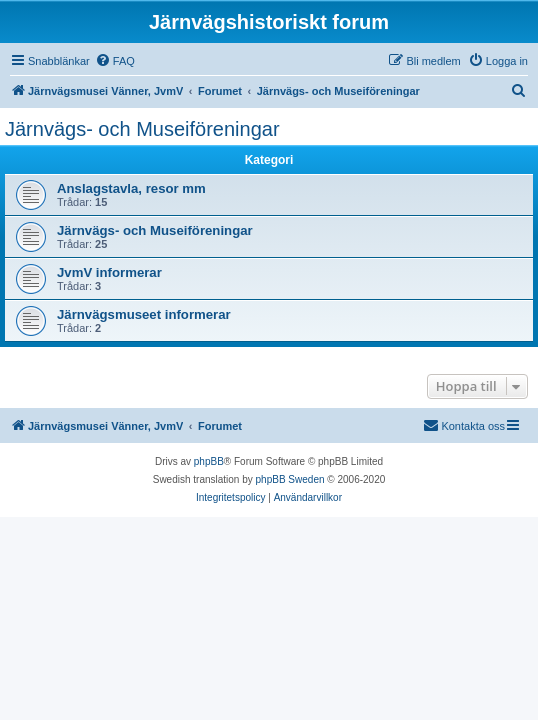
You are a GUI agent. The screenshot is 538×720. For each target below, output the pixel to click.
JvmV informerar (109, 272)
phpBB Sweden (290, 479)
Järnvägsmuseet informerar (144, 314)
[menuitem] (115, 61)
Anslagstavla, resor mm (131, 188)
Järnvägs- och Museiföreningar (142, 129)
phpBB (209, 461)
